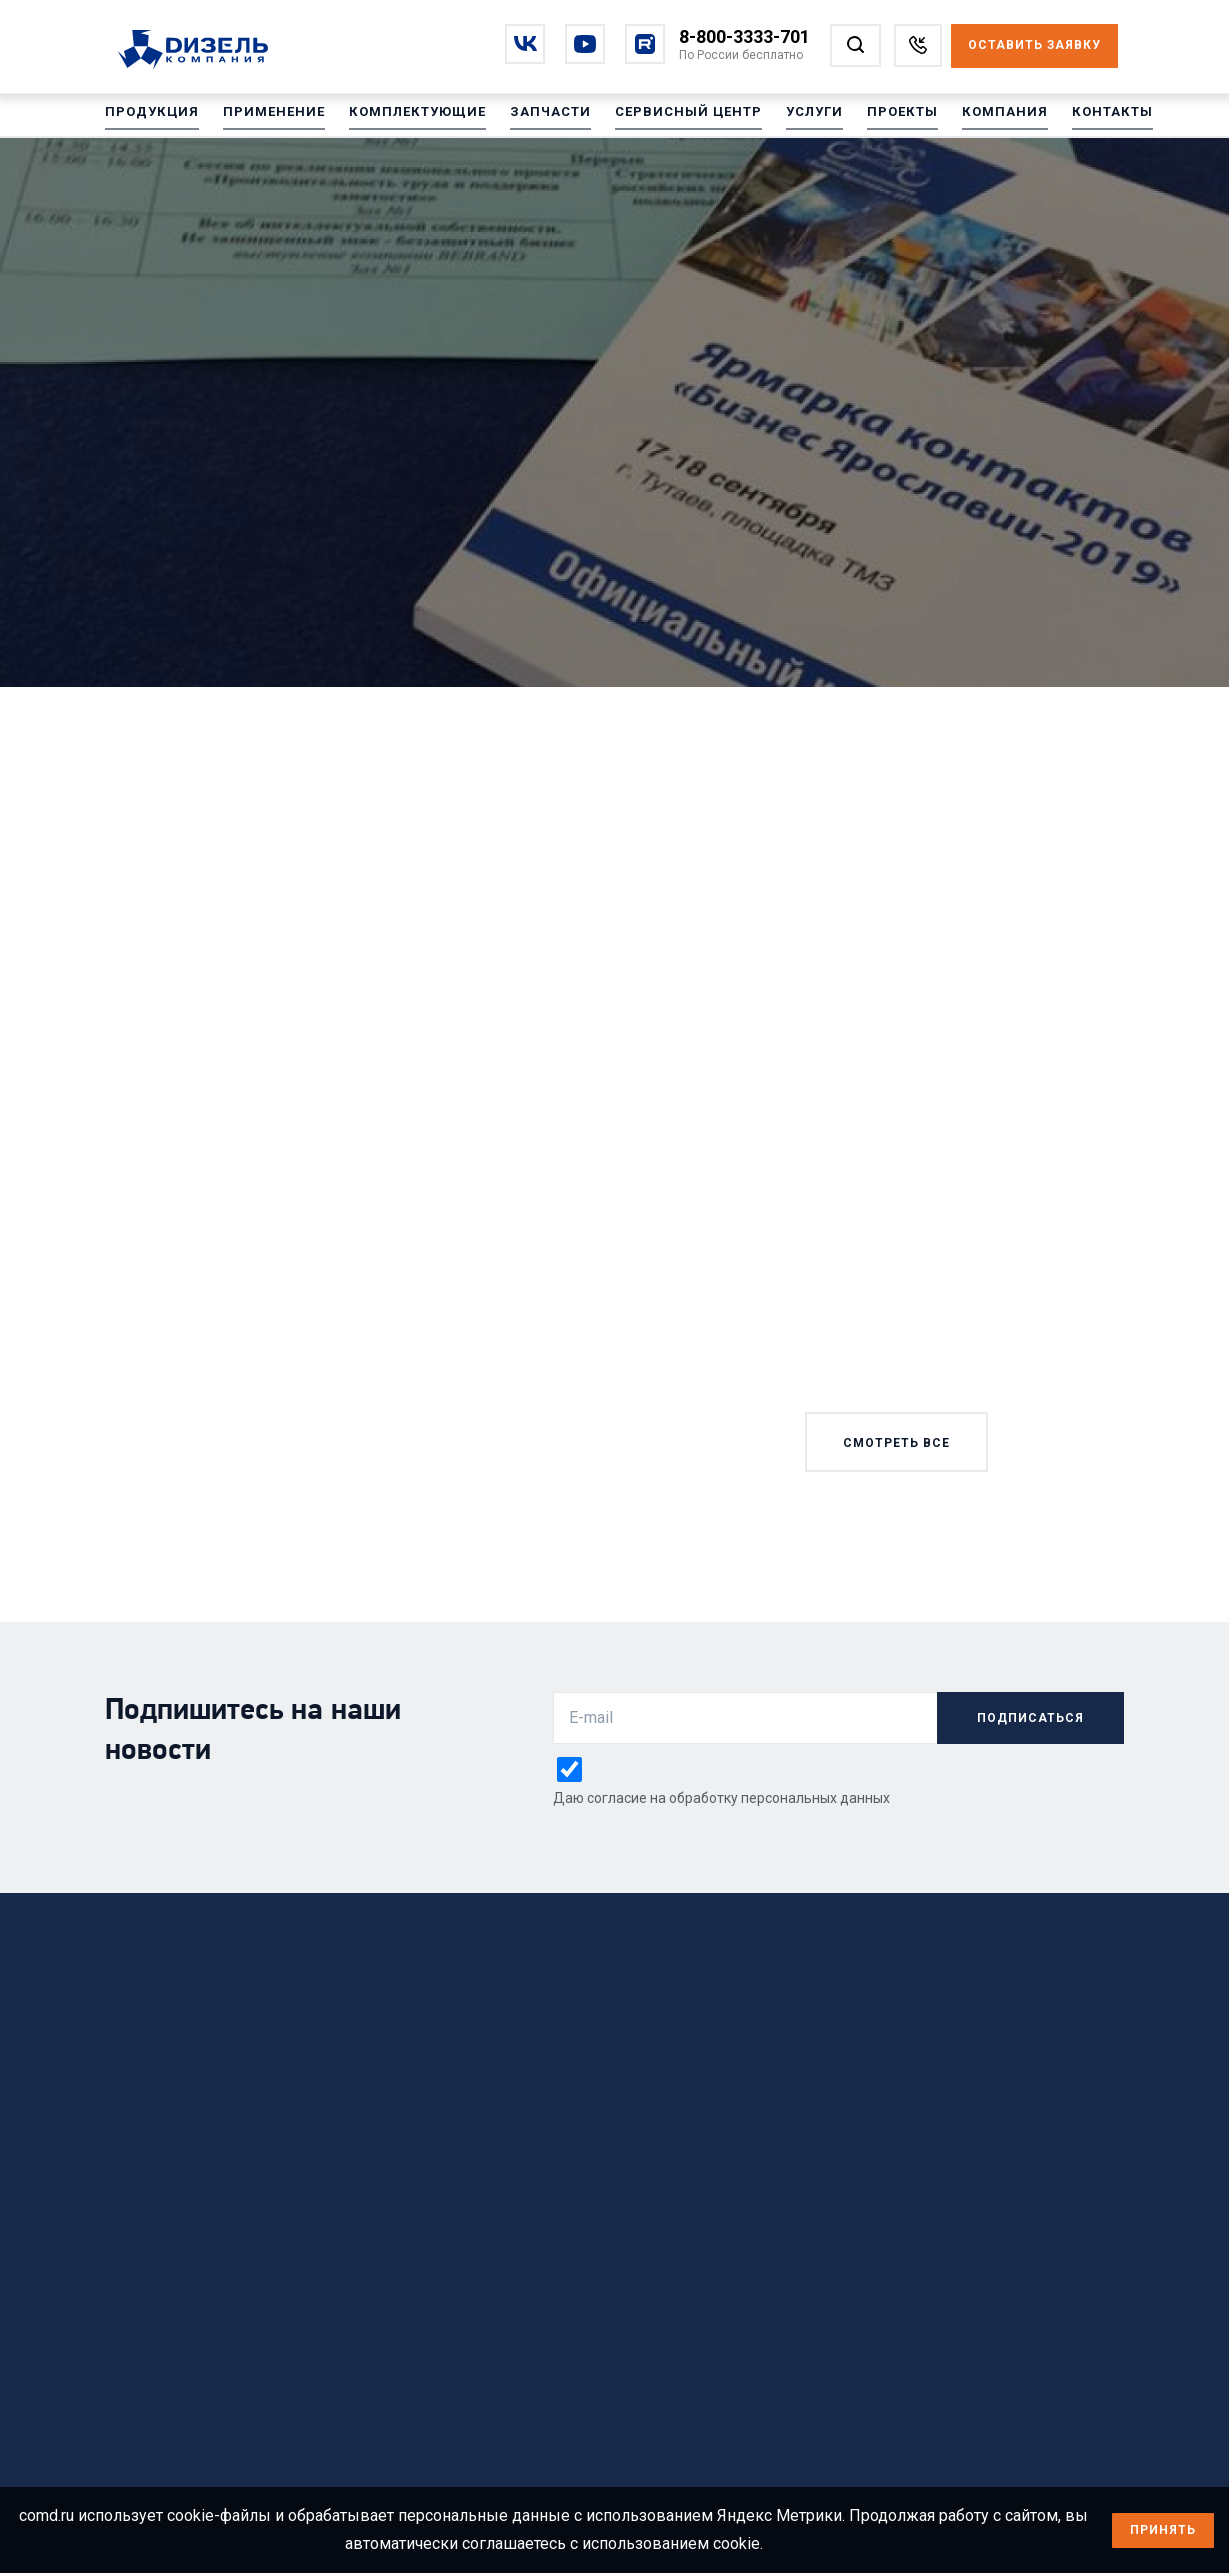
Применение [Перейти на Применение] (264, 119)
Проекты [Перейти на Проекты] (865, 119)
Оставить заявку (1034, 45)
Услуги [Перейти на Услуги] (780, 119)
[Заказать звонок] (918, 45)
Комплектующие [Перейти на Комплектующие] (401, 119)
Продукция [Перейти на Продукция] (149, 119)
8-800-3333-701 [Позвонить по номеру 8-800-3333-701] (744, 36)
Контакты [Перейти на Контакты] (1065, 119)
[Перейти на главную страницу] (203, 51)
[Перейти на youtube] (585, 44)
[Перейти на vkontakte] (525, 44)
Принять (1163, 2530)
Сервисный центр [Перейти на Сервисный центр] (659, 119)
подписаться (1030, 1718)
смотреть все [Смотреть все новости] (896, 1443)
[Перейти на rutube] (645, 44)
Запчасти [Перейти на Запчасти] (528, 119)
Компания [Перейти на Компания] (963, 119)
